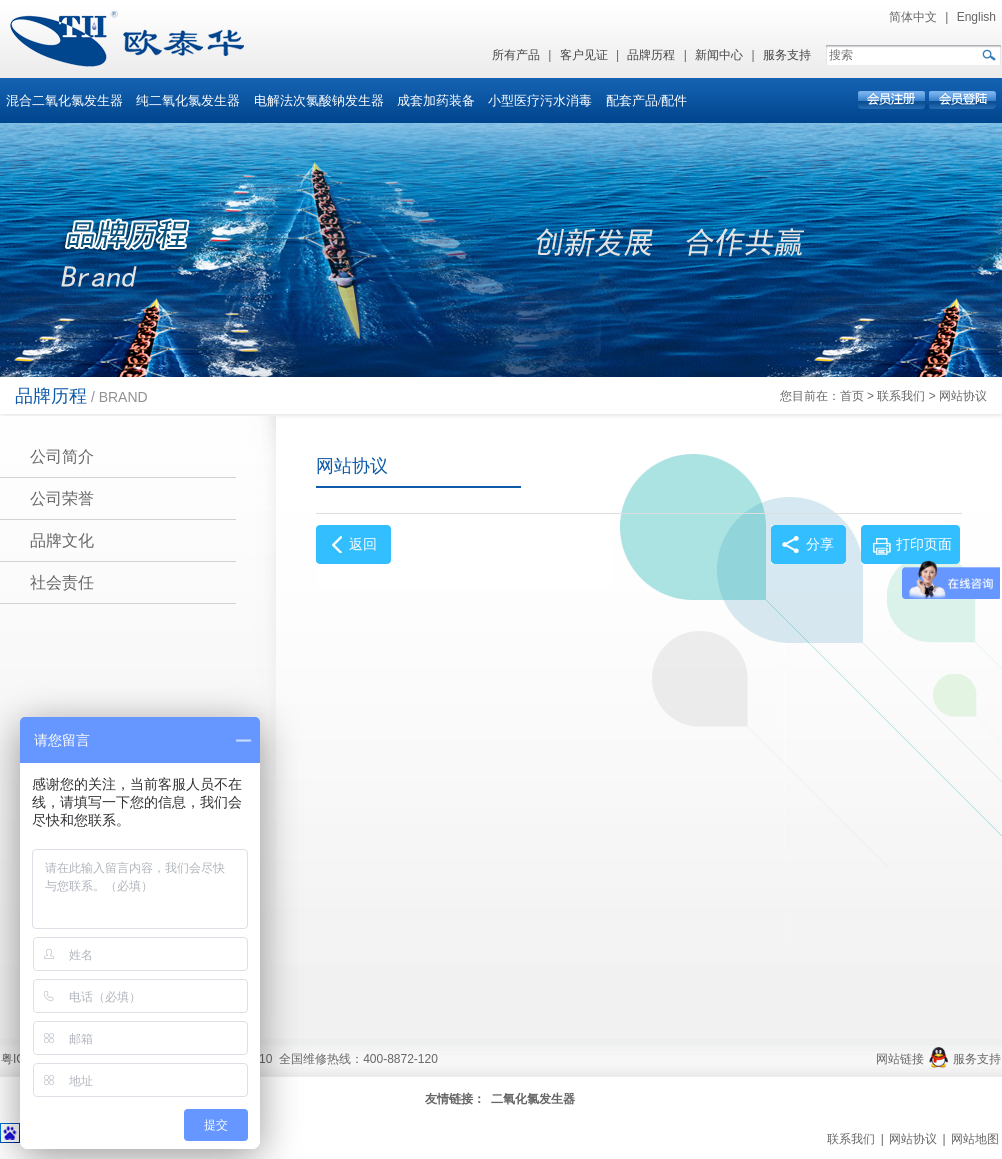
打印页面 (924, 544)
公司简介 (62, 456)
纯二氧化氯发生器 (188, 100)
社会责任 (62, 582)
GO (988, 55)
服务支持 (787, 55)
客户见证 (584, 55)
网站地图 (975, 1139)
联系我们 (901, 396)
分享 (820, 544)
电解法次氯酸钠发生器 (319, 100)
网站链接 (900, 1059)
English (976, 17)
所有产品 (516, 55)
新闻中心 (719, 55)
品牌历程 (651, 55)
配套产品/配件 (647, 100)
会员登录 (961, 100)
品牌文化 (62, 540)
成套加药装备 (436, 100)
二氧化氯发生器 (533, 1099)
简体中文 (913, 17)
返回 (363, 544)
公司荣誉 (62, 498)
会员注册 (892, 100)
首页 (852, 396)
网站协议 (963, 396)
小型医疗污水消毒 (540, 100)
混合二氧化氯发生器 (64, 100)
